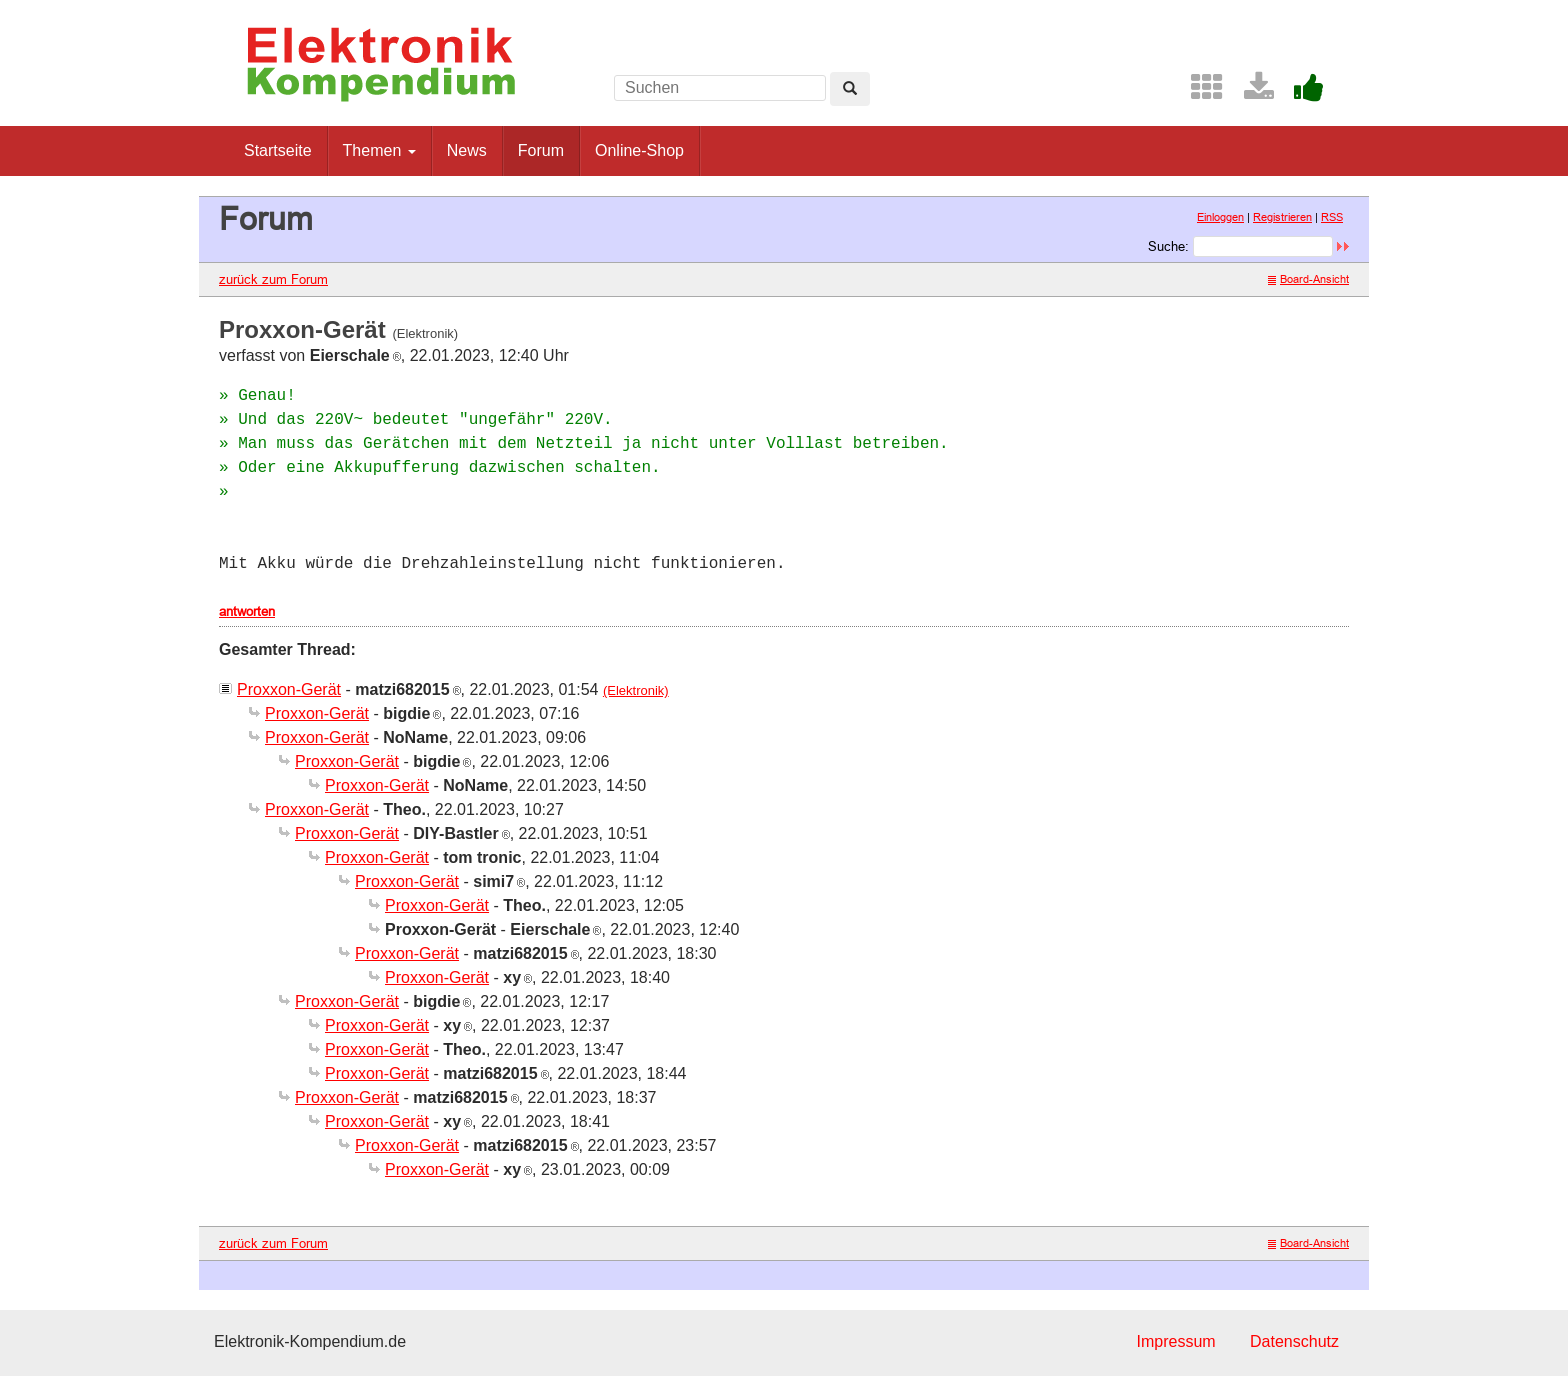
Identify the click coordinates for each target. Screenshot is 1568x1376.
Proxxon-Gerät (289, 689)
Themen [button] (379, 150)
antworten (247, 611)
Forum (541, 150)
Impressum (1175, 1341)
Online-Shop (639, 150)
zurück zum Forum (273, 279)
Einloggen (1220, 217)
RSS (1332, 217)
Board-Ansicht (1308, 279)
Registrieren (1282, 217)
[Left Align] (850, 89)
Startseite (278, 150)
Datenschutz (1294, 1341)
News (467, 150)
